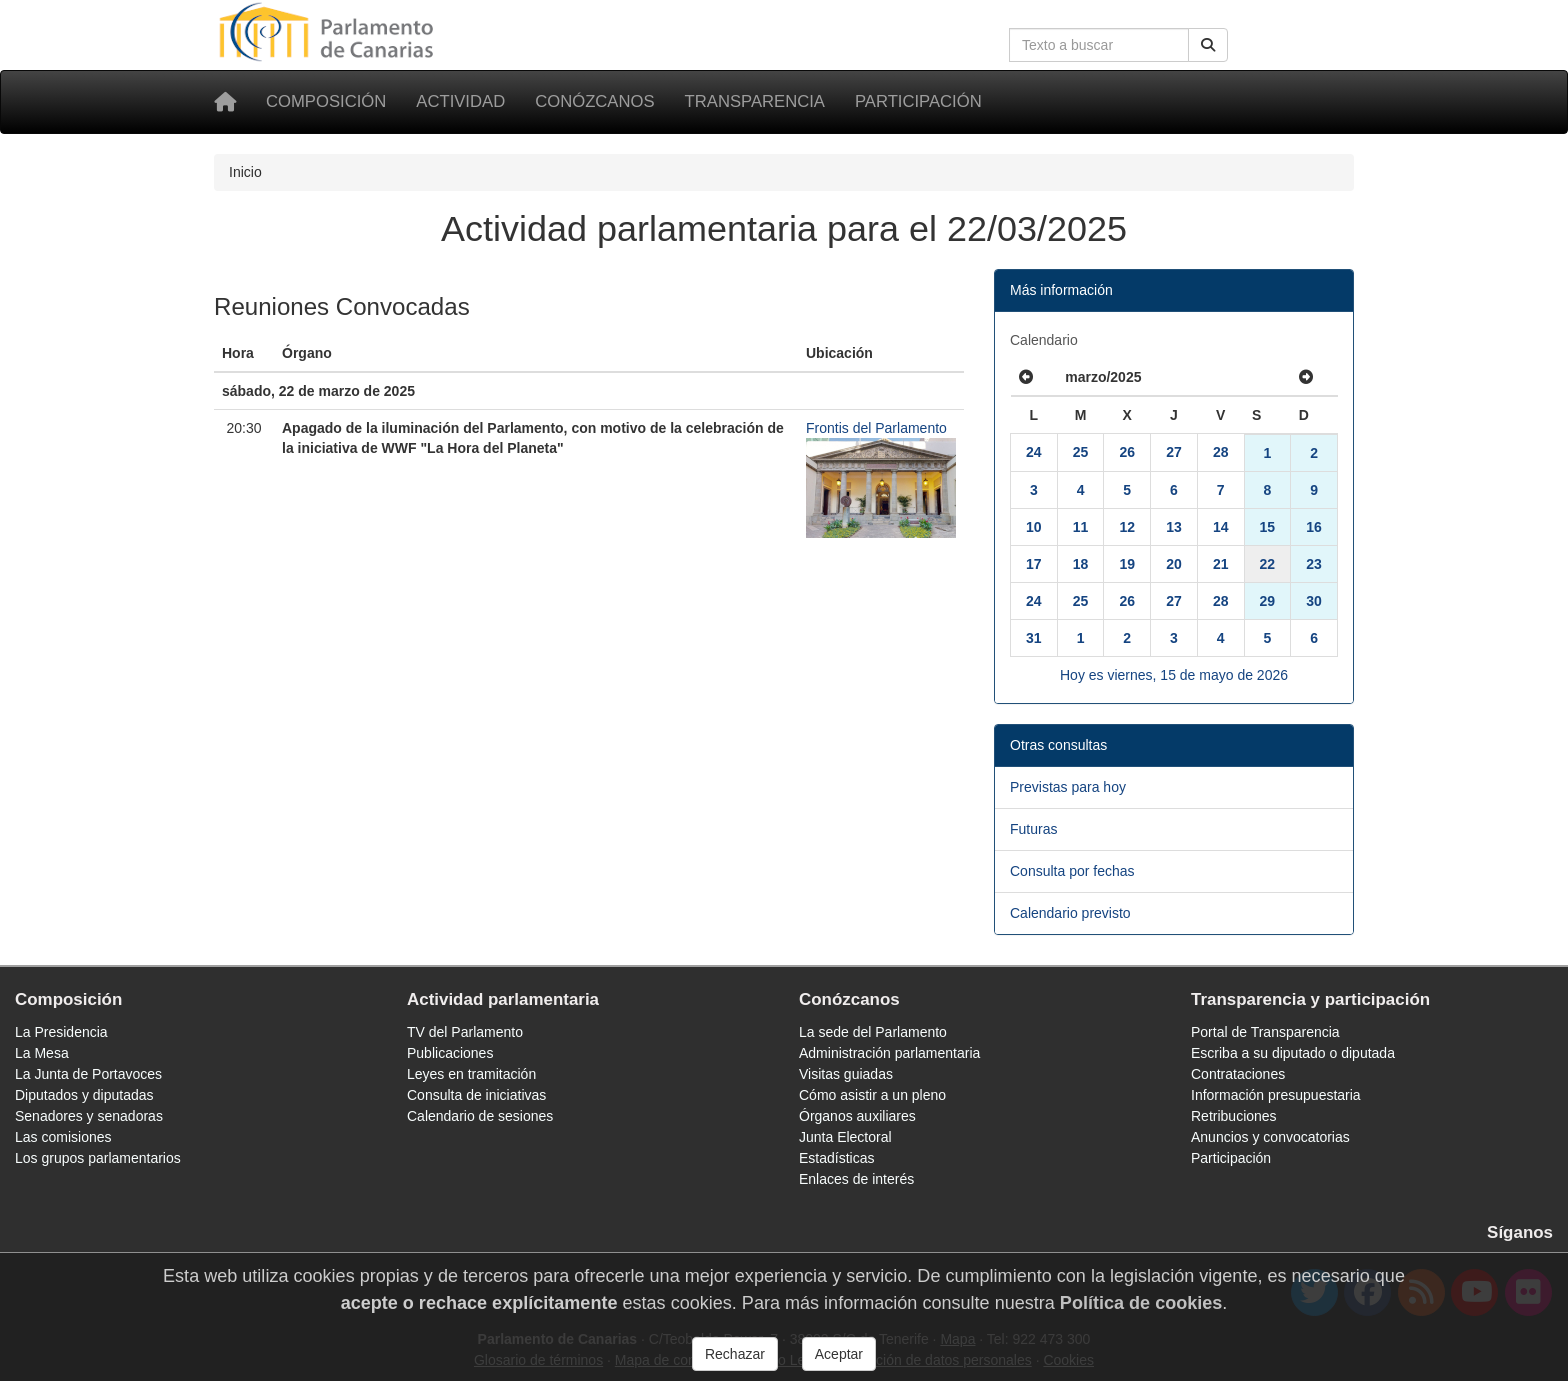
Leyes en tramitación (471, 1074)
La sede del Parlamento (873, 1032)
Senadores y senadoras (89, 1116)
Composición (326, 101)
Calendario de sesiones (480, 1116)
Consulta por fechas (1072, 871)
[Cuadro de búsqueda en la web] (1099, 45)
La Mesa (42, 1053)
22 (1268, 564)
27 (1174, 452)
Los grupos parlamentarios (98, 1158)
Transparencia (755, 101)
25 (1081, 452)
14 (1221, 527)
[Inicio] (225, 102)
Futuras (1033, 829)
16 (1314, 527)
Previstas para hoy (1068, 787)
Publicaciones (450, 1053)
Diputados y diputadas (84, 1095)
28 (1221, 452)
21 (1221, 564)
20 (1174, 564)
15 (1268, 527)
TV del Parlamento (465, 1032)
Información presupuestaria (1276, 1095)
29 (1268, 601)
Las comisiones (63, 1137)
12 (1127, 527)
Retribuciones (1234, 1116)
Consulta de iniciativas (476, 1095)
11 (1081, 527)
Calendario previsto (1070, 913)
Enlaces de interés (856, 1179)
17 (1034, 564)
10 (1034, 527)
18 (1081, 564)
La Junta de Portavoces (88, 1074)
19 (1127, 564)
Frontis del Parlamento (876, 428)
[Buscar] (1208, 45)
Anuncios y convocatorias (1270, 1137)
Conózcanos (594, 101)
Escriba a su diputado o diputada (1293, 1053)
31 (1034, 638)
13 (1174, 527)
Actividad (460, 101)
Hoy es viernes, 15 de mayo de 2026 (1174, 675)
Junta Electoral (845, 1137)
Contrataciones (1238, 1074)
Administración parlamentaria (889, 1053)
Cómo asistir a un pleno (872, 1095)
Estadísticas (836, 1158)
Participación (918, 101)
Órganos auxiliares (857, 1116)
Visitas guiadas (846, 1074)
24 (1034, 452)
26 (1127, 452)
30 (1314, 601)
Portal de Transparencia (1265, 1032)
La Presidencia (61, 1032)
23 (1314, 564)
